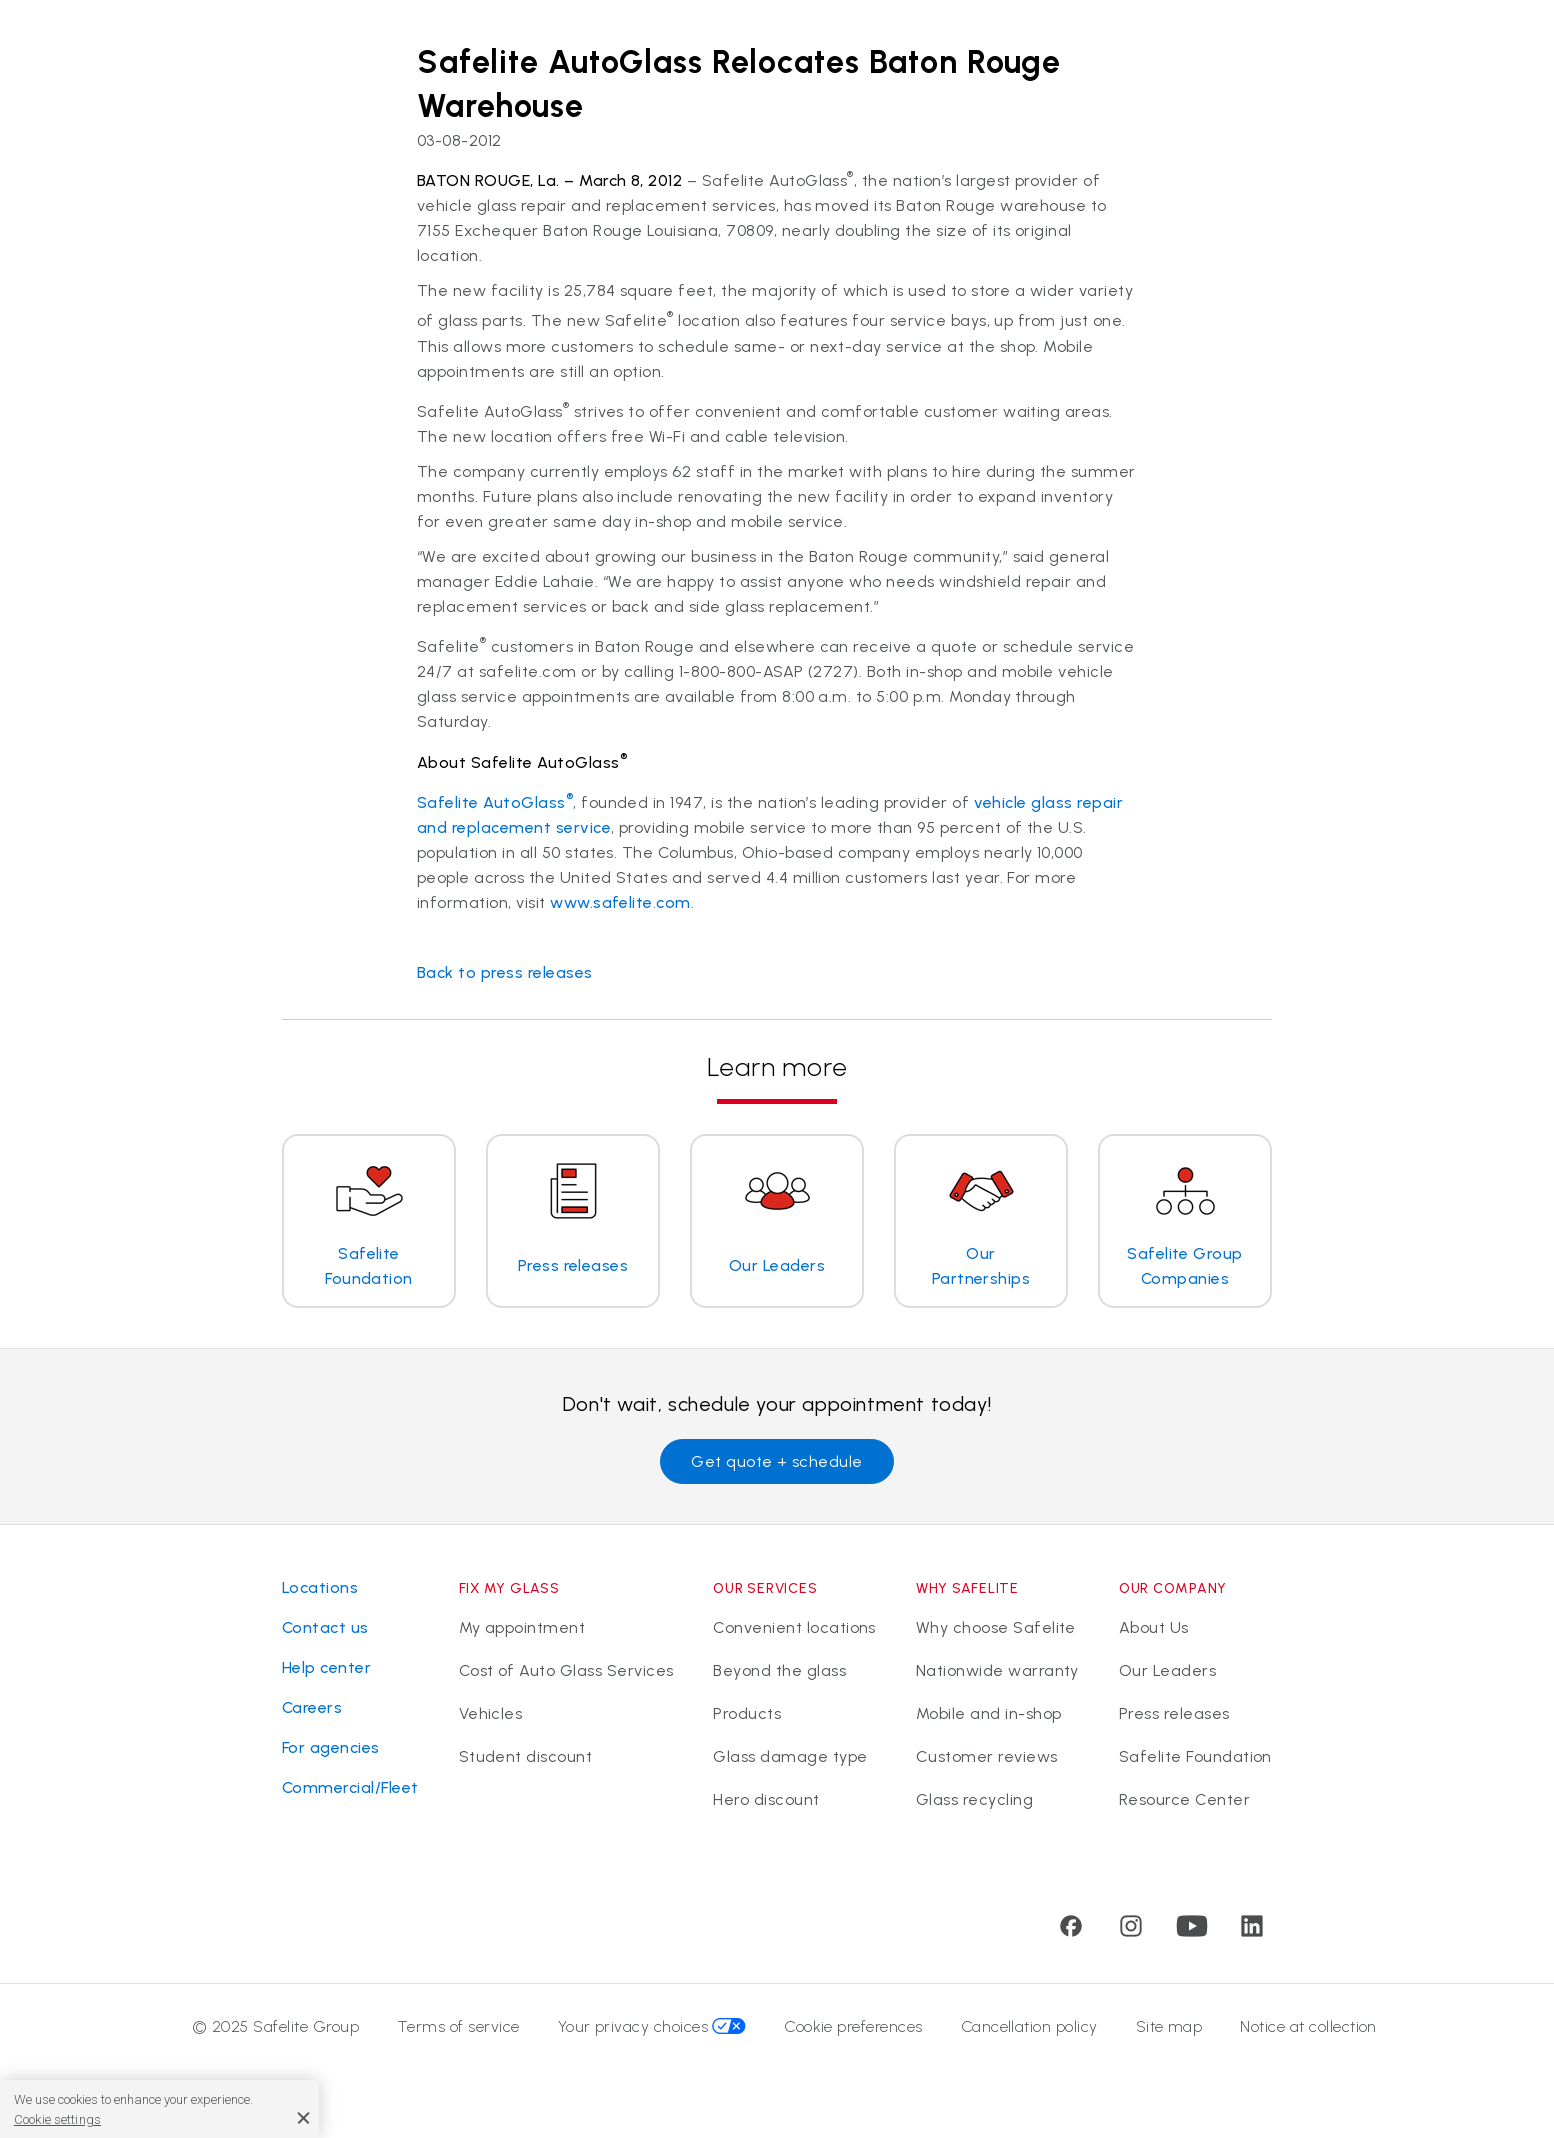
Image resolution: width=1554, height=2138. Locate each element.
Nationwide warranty (997, 1672)
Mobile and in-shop (989, 1717)
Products (747, 1717)
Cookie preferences (853, 2036)
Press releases (1174, 1717)
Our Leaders (1167, 1672)
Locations (320, 1587)
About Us (1154, 1627)
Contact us (325, 1627)
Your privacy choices (652, 2036)
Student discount (526, 1762)
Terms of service (458, 2036)
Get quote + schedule (777, 1461)
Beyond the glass (779, 1672)
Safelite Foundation (1195, 1762)
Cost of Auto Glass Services (566, 1672)
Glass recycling (974, 1807)
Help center (326, 1667)
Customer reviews (987, 1762)
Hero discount (766, 1807)
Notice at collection (1308, 2036)
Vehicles (491, 1717)
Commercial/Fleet (350, 1787)
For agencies (331, 1747)
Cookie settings (57, 2119)
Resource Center (1184, 1807)
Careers (312, 1707)
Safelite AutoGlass (495, 802)
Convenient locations (794, 1627)
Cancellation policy (1029, 2036)
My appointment (522, 1627)
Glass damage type (790, 1762)
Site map (1169, 2036)
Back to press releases (505, 972)
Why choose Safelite (996, 1627)
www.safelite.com (620, 902)
